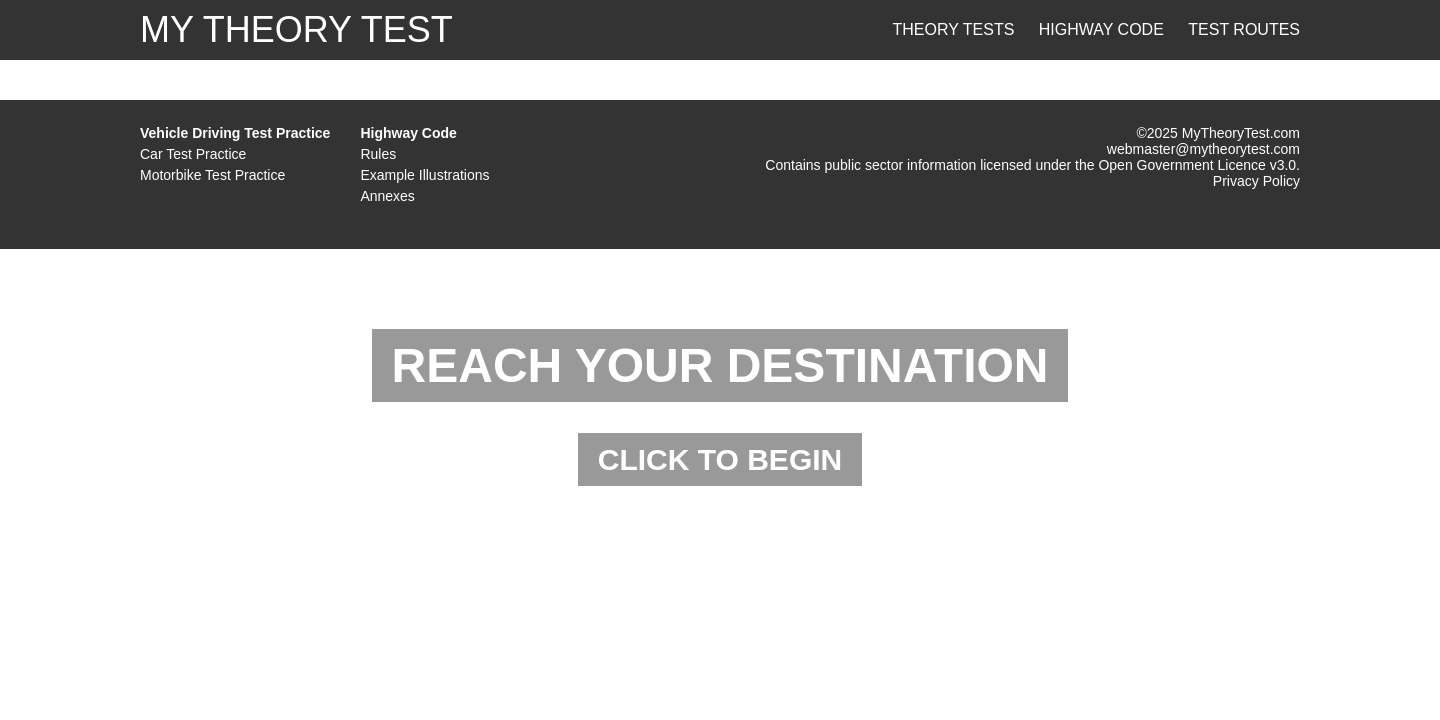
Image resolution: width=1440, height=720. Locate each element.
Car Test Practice (193, 154)
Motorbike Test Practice (212, 175)
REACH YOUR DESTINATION (720, 365)
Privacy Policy (1256, 181)
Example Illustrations (424, 175)
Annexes (387, 196)
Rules (378, 154)
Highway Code (1101, 29)
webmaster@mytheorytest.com (1203, 149)
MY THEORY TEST (296, 29)
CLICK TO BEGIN (720, 459)
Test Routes (1244, 29)
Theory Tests (954, 29)
